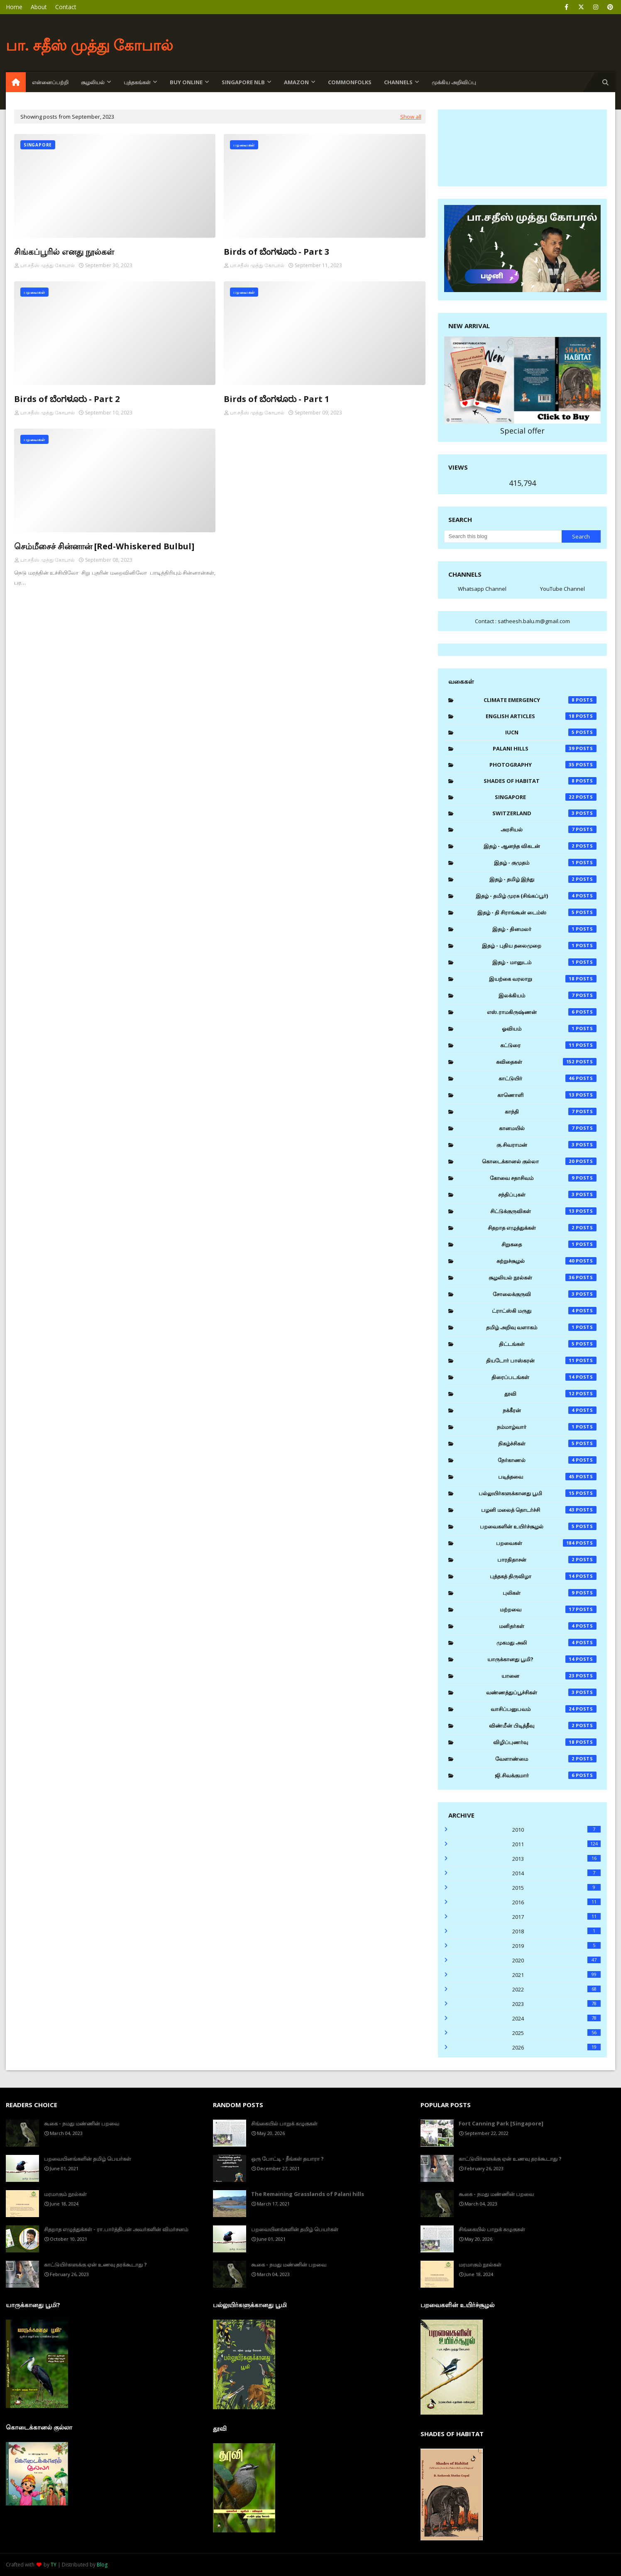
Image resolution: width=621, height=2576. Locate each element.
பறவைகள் (546, 1543)
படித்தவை (547, 1476)
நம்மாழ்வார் (547, 1427)
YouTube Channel (562, 588)
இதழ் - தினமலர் (544, 929)
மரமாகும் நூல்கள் (65, 2194)
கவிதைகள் (546, 1061)
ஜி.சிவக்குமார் (546, 1775)
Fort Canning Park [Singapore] (501, 2123)
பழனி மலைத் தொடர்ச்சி (539, 1509)
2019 (556, 1946)
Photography (543, 764)
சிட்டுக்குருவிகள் (543, 1211)
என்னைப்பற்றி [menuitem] (50, 82)
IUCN (551, 732)
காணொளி (547, 1095)
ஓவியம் (549, 1028)
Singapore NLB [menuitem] (243, 82)
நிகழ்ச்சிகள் (547, 1443)
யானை (549, 1675)
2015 (556, 1887)
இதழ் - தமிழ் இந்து (543, 879)
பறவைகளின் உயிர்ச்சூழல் (538, 1526)
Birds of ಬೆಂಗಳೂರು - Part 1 (276, 399)
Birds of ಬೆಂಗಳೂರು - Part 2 (67, 399)
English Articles (541, 716)
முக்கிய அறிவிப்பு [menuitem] (454, 82)
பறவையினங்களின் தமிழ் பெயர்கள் (87, 2158)
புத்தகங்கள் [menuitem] (137, 82)
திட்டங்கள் (548, 1344)
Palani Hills (545, 748)
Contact (65, 7)
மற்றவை (548, 1609)
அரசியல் (549, 829)
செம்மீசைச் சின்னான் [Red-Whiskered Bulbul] (104, 546)
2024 (556, 2018)
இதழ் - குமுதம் (545, 862)
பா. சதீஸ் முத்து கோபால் (89, 45)
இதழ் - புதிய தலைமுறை (539, 945)
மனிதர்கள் (548, 1626)
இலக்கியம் (548, 995)
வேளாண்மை (546, 1758)
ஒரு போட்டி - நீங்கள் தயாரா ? (287, 2158)
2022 (556, 1989)
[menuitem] (16, 82)
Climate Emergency (540, 700)
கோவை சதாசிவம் (543, 1178)
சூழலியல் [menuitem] (93, 82)
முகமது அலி (546, 1642)
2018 (556, 1931)
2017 (556, 1916)
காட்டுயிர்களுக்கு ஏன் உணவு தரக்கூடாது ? (95, 2264)
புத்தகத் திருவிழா (543, 1576)
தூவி (550, 1393)
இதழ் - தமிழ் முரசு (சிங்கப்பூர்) (536, 895)
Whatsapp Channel (482, 588)
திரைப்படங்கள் (544, 1377)
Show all (410, 116)
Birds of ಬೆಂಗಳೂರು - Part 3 (276, 251)
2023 (556, 2004)
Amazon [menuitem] (296, 82)
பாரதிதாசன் (547, 1559)
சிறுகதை (549, 1244)
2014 (556, 1873)
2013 (556, 1858)
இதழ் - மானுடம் (544, 962)
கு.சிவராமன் (546, 1144)
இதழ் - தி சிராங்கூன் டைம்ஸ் (537, 912)
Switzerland (544, 813)
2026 (556, 2047)
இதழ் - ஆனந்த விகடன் (540, 846)
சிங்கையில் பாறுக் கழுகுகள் (284, 2123)
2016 (556, 1902)
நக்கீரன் (550, 1410)
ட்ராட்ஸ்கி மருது (544, 1310)
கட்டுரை (548, 1045)
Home (14, 7)
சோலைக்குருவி (545, 1294)
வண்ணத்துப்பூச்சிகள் (541, 1692)
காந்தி (551, 1111)
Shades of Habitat (540, 781)
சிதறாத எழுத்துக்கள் (542, 1227)
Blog (102, 2564)
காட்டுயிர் (548, 1078)
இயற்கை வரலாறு (543, 978)
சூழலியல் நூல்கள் (543, 1277)
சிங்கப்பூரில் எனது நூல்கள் (64, 251)
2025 (556, 2033)
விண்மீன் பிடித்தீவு (543, 1725)
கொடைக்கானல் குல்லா (539, 1161)
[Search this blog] (503, 536)
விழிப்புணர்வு (545, 1742)
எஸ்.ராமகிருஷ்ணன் (542, 1012)
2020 (556, 1960)
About (39, 7)
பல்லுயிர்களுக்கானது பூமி (538, 1493)
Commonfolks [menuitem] (350, 82)
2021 (556, 1975)
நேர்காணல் (547, 1460)
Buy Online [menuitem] (186, 82)
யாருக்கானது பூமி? (542, 1659)
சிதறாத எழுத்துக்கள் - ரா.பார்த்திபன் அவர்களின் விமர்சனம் (116, 2229)
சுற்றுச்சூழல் (546, 1261)
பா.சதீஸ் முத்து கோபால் (47, 265)
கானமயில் (548, 1128)
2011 (556, 1844)
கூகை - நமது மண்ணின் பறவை (81, 2123)
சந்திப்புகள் (547, 1194)
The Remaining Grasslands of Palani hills (307, 2194)
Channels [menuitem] (398, 82)
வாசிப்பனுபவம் (544, 1709)
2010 (556, 1829)
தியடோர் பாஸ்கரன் (541, 1360)
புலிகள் (550, 1592)
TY (53, 2564)
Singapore (546, 797)
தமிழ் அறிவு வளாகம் (541, 1327)
